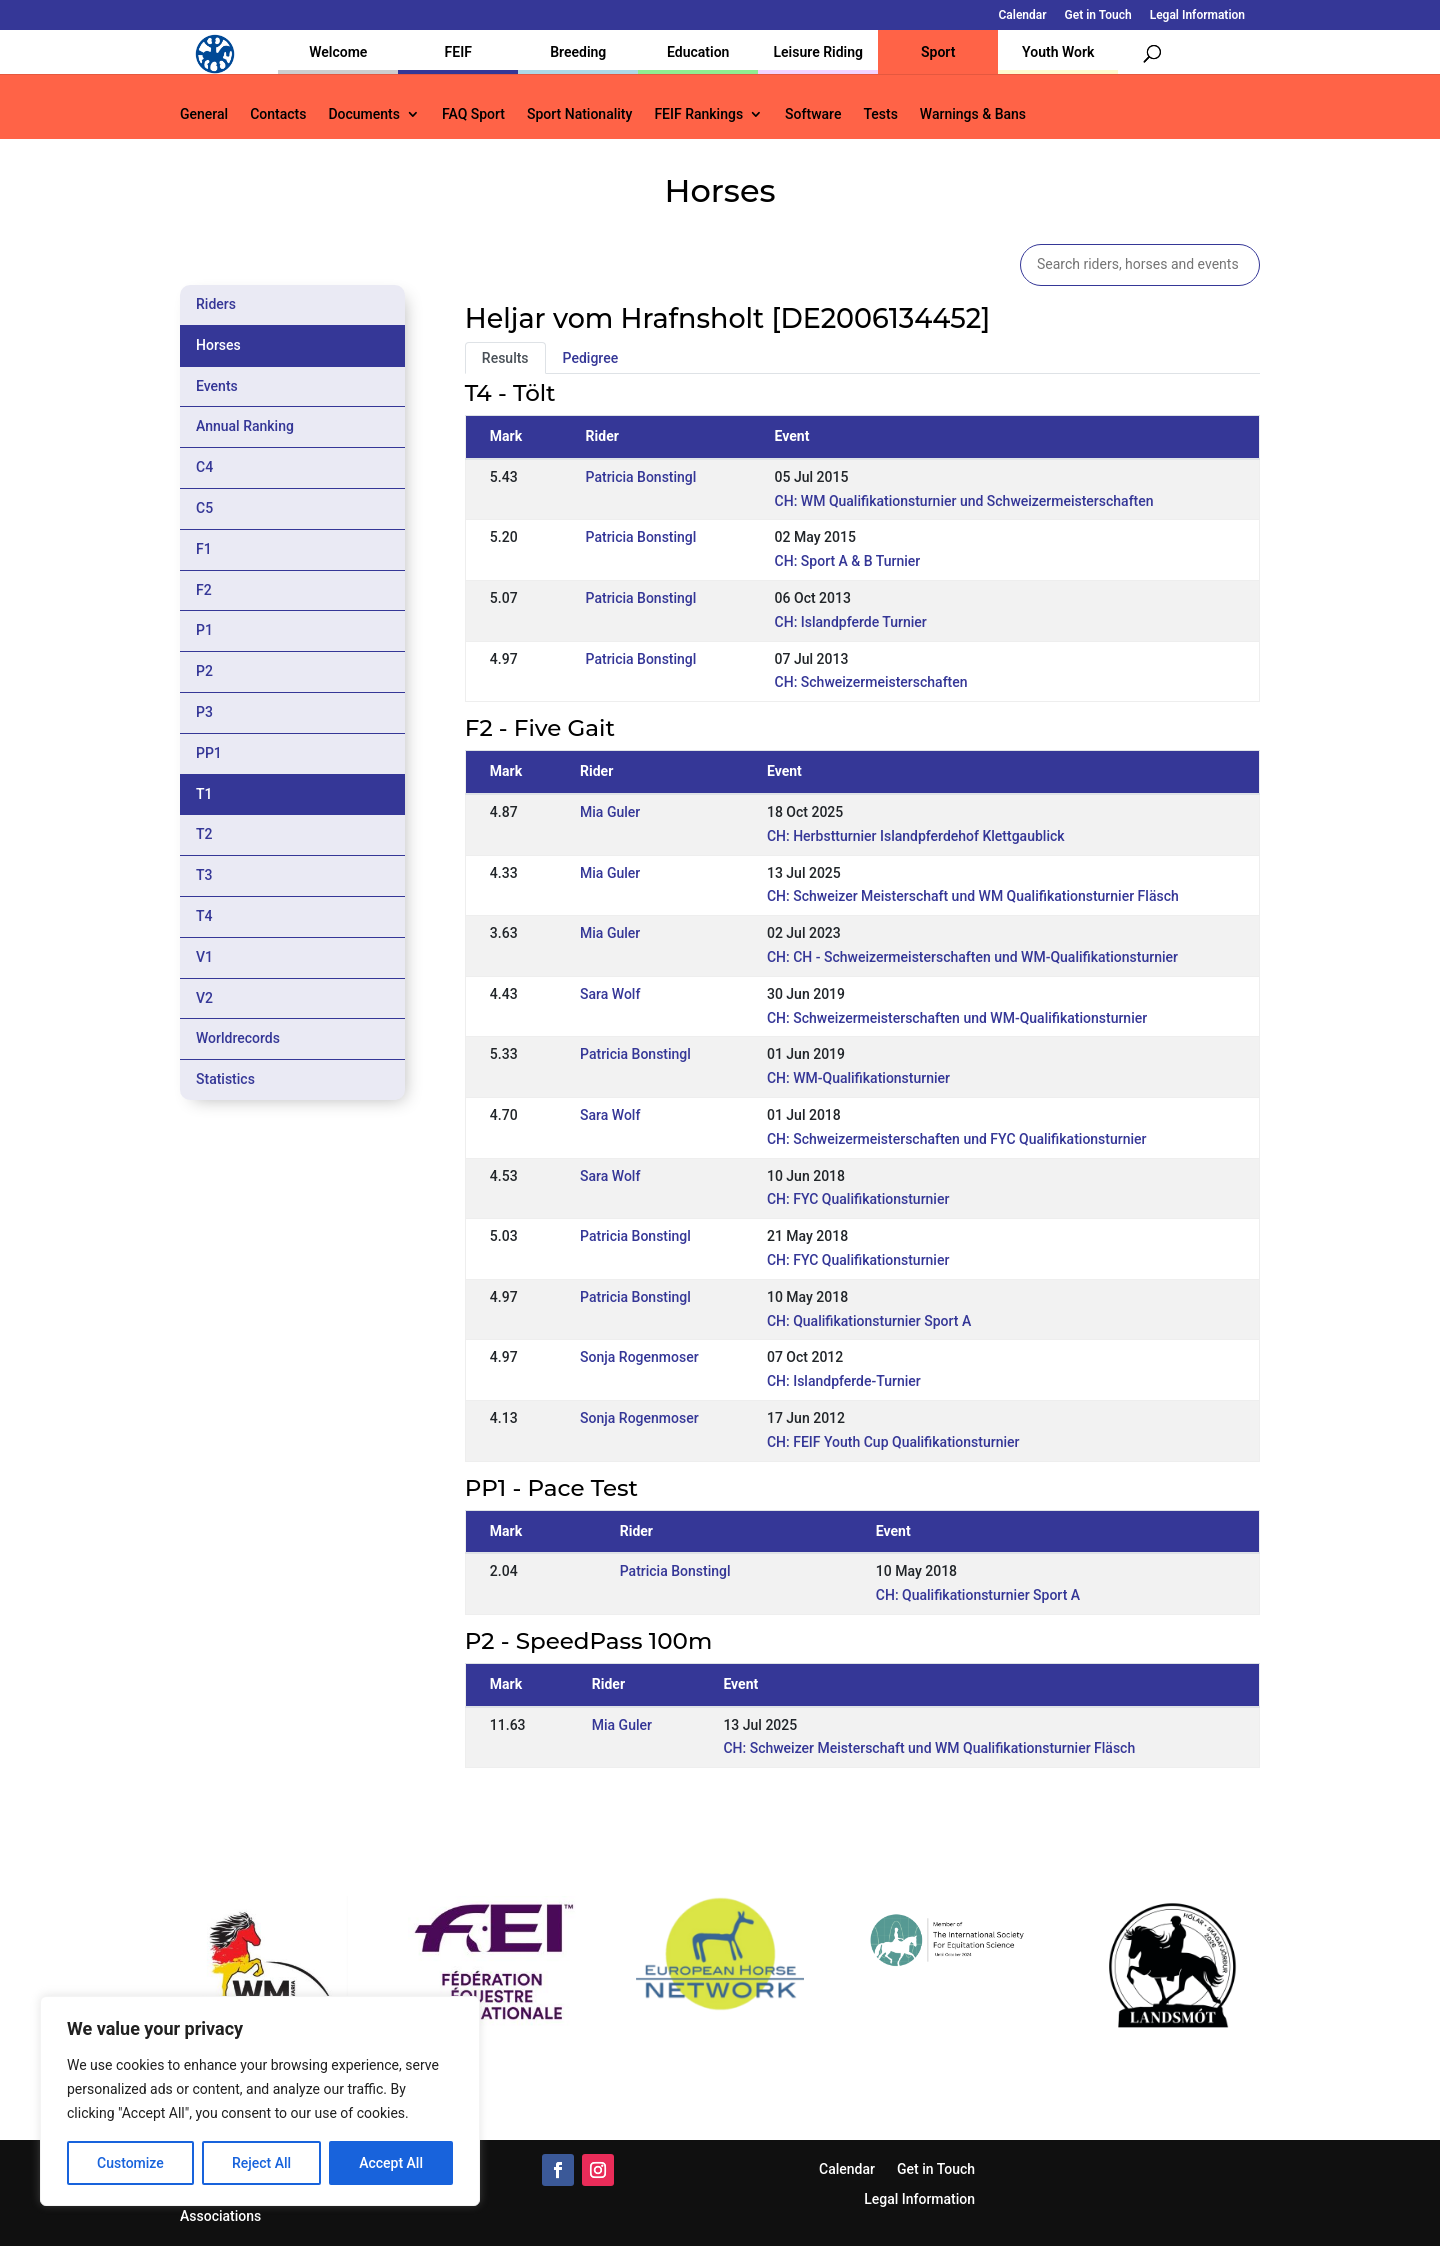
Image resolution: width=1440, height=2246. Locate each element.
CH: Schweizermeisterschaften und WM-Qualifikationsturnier (957, 1018)
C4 (204, 467)
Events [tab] (217, 386)
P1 (204, 630)
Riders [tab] (216, 304)
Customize (130, 2163)
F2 (204, 590)
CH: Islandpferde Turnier (851, 622)
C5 (204, 508)
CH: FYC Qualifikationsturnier (858, 1199)
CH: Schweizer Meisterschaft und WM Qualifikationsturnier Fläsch (973, 896)
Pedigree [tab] (591, 358)
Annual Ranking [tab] (245, 426)
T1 (204, 794)
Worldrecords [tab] (238, 1038)
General (204, 114)
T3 (204, 875)
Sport (938, 52)
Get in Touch (1098, 15)
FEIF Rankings (698, 114)
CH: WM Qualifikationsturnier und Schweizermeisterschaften (964, 501)
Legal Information (1197, 15)
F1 (204, 549)
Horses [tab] (218, 345)
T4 (204, 916)
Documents (364, 114)
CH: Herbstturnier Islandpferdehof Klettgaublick (916, 836)
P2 (204, 671)
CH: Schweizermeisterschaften (871, 682)
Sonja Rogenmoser (639, 1357)
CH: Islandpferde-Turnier (844, 1381)
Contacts (278, 114)
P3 (204, 712)
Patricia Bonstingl (641, 477)
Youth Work (1058, 52)
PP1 (209, 753)
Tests (880, 114)
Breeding (578, 52)
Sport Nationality (579, 114)
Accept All (391, 2163)
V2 (204, 998)
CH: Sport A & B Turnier (848, 561)
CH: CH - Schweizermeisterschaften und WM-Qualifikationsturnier (972, 957)
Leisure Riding (818, 52)
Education (698, 52)
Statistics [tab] (225, 1079)
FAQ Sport (473, 114)
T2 (204, 834)
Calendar (1023, 15)
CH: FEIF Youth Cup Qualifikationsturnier (893, 1442)
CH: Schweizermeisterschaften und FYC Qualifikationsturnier (957, 1139)
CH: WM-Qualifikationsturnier (858, 1078)
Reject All (261, 2163)
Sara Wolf (610, 994)
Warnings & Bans (973, 114)
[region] (260, 2101)
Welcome (338, 52)
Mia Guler (610, 812)
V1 (204, 957)
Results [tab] (505, 358)
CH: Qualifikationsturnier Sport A (869, 1321)
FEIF (458, 52)
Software (813, 114)
